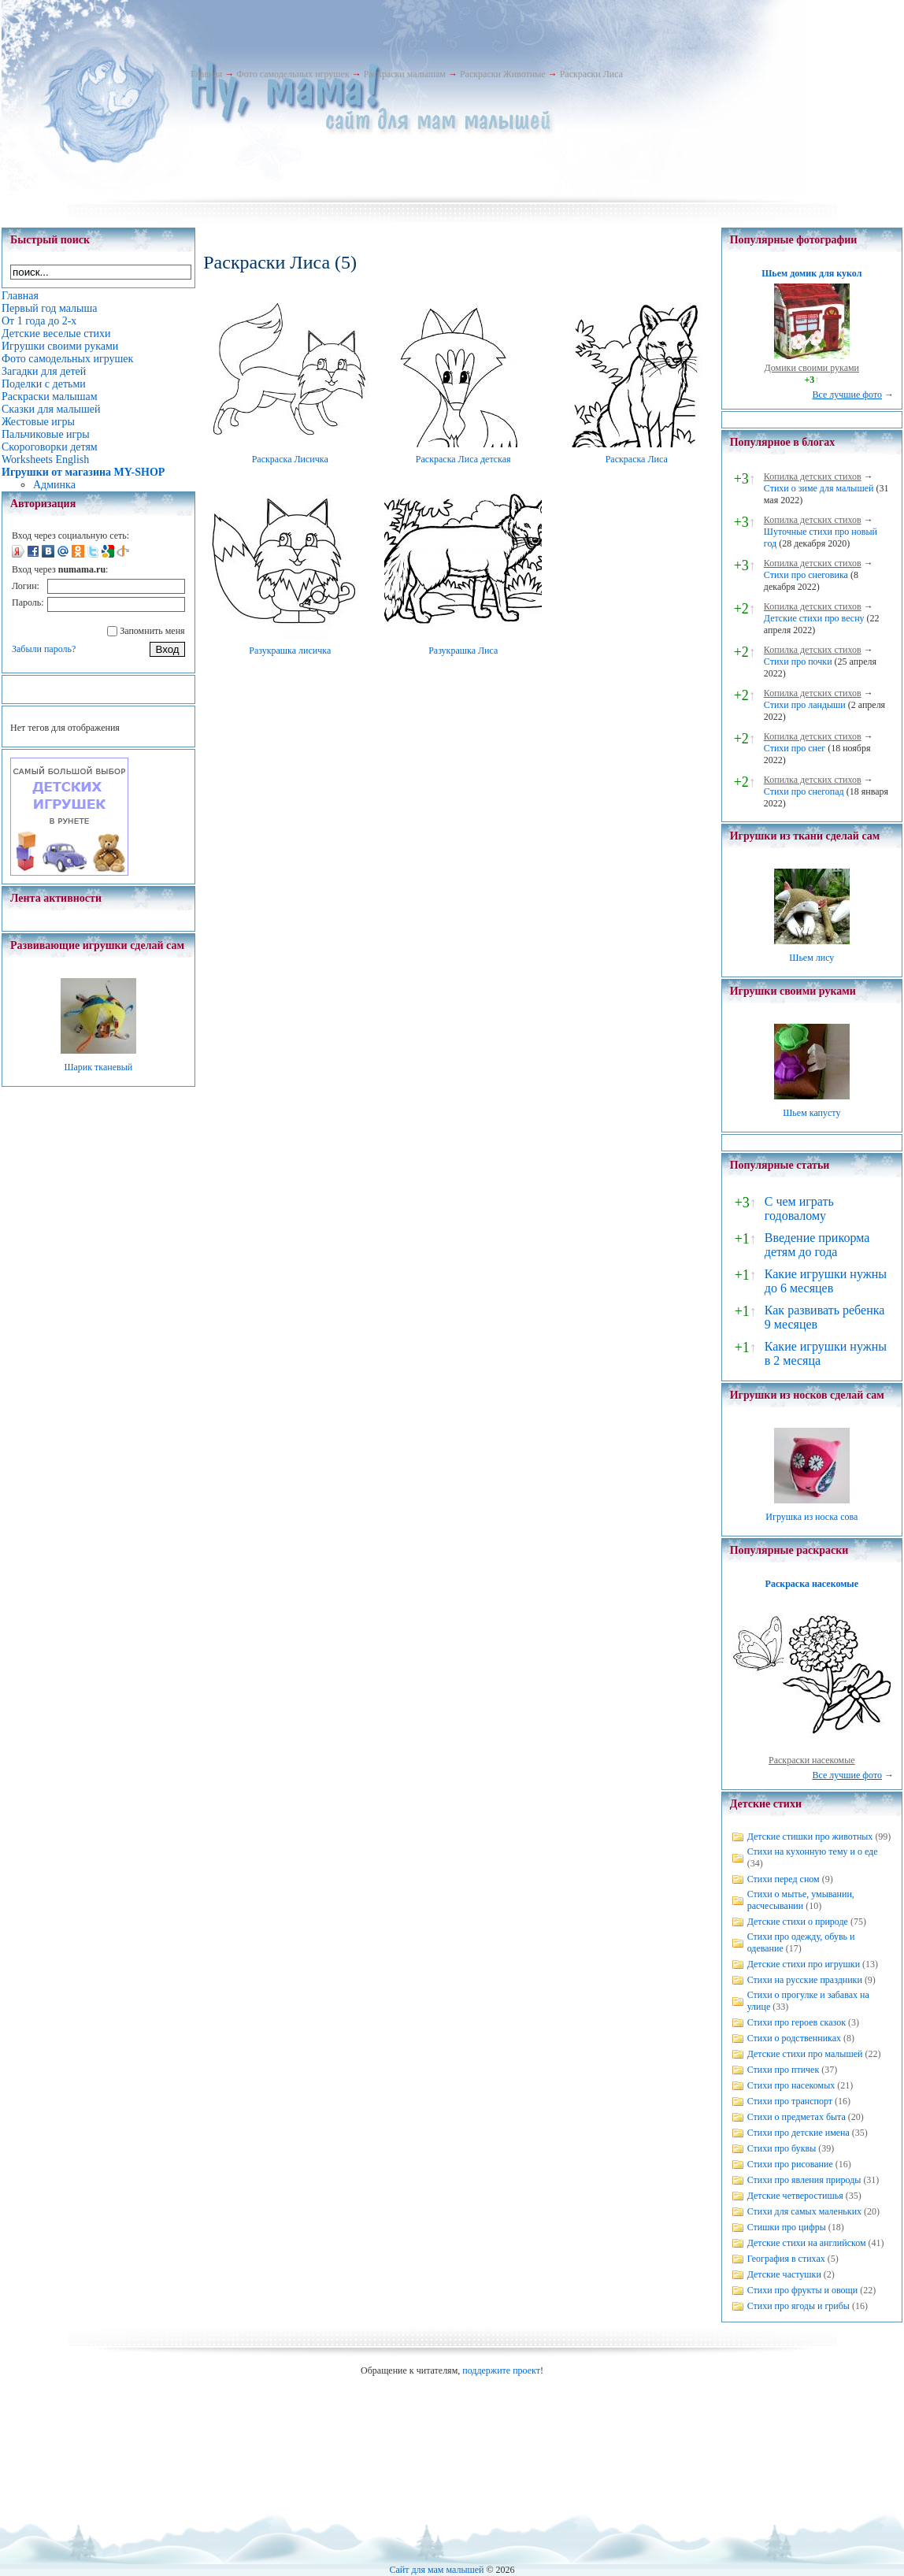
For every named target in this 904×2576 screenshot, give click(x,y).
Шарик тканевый (98, 1067)
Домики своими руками (812, 367)
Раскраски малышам (405, 74)
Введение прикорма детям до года (817, 1244)
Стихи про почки (798, 661)
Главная (206, 74)
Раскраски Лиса (591, 74)
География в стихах (786, 2258)
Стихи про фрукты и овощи (802, 2290)
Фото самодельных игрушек (292, 74)
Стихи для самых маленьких (804, 2211)
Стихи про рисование (790, 2164)
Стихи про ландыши (805, 704)
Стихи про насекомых (791, 2085)
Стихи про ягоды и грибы (798, 2305)
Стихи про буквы (782, 2148)
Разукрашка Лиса (463, 650)
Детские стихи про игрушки (803, 1964)
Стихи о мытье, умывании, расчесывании (800, 1899)
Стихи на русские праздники (804, 1979)
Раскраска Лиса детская (463, 459)
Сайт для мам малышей (436, 2569)
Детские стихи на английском (806, 2242)
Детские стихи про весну (814, 618)
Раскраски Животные (503, 74)
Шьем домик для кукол (811, 273)
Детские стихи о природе (797, 1921)
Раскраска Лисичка (290, 459)
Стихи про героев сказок (796, 2022)
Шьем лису (811, 957)
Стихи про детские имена (798, 2132)
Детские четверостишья (795, 2195)
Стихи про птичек (783, 2069)
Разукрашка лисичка (290, 650)
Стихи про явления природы (804, 2179)
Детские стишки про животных (810, 1836)
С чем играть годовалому (799, 1208)
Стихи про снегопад (804, 791)
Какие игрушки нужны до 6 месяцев (826, 1281)
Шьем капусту (811, 1112)
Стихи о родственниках (794, 2038)
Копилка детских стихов (812, 476)
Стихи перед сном (783, 1879)
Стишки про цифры (786, 2227)
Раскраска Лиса (637, 459)
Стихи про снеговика (806, 574)
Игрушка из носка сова (811, 1516)
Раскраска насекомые (811, 1583)
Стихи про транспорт (789, 2101)
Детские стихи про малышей (805, 2053)
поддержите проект (501, 2370)
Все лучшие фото (847, 394)
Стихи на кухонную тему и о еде (812, 1851)
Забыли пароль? (44, 648)
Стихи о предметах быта (796, 2116)
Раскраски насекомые (812, 1760)
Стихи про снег (794, 748)
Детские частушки (784, 2274)
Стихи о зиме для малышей (819, 488)
